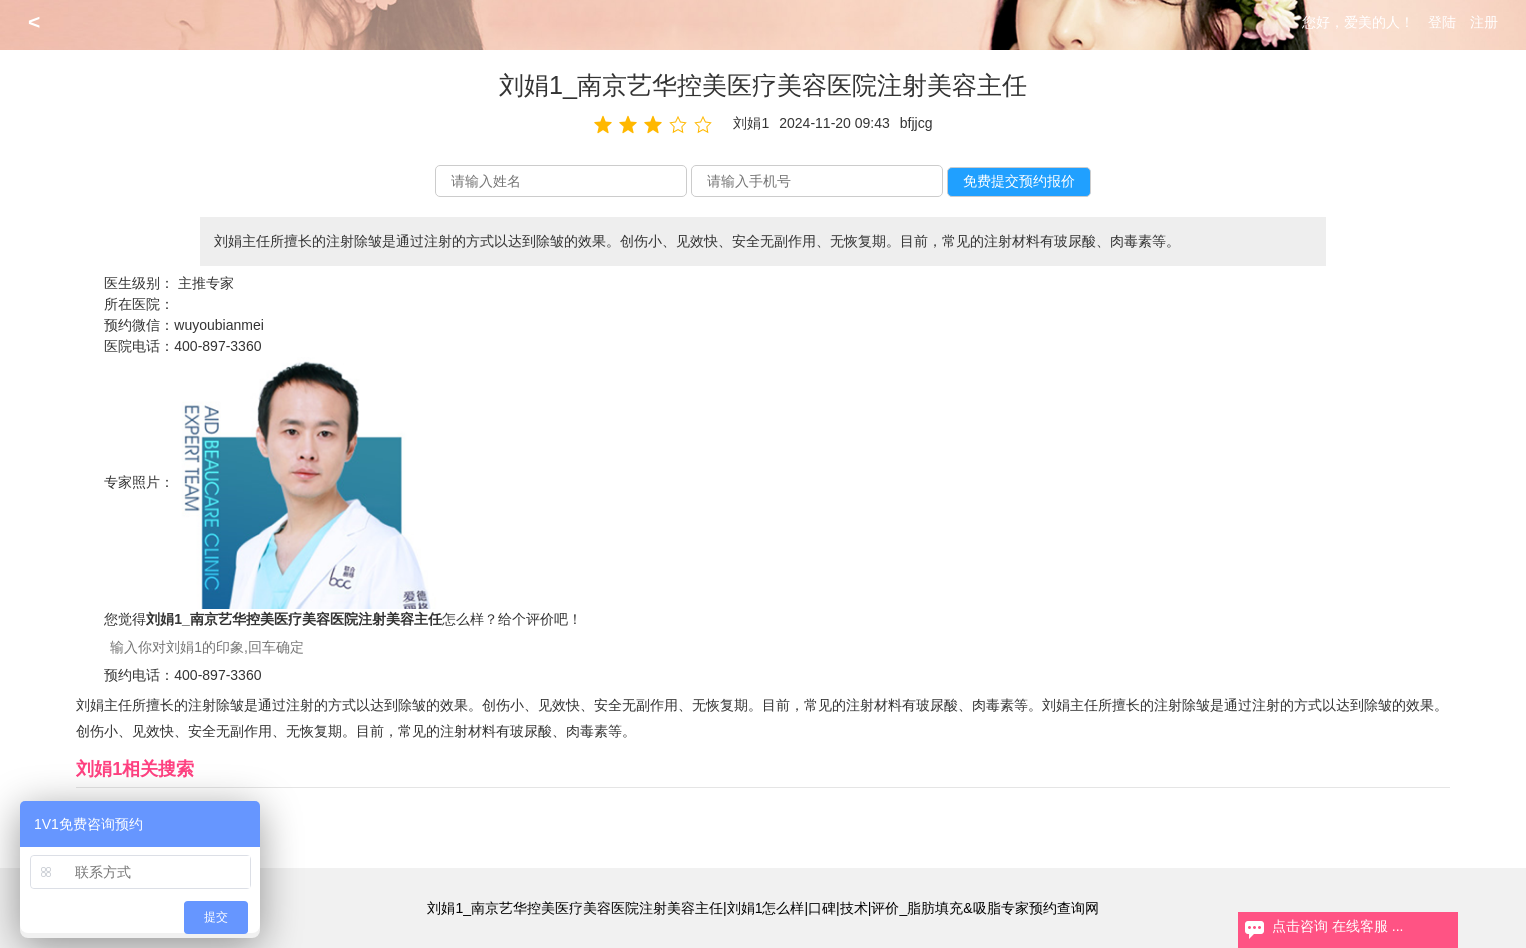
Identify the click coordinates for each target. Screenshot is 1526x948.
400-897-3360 (217, 346)
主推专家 (206, 283)
